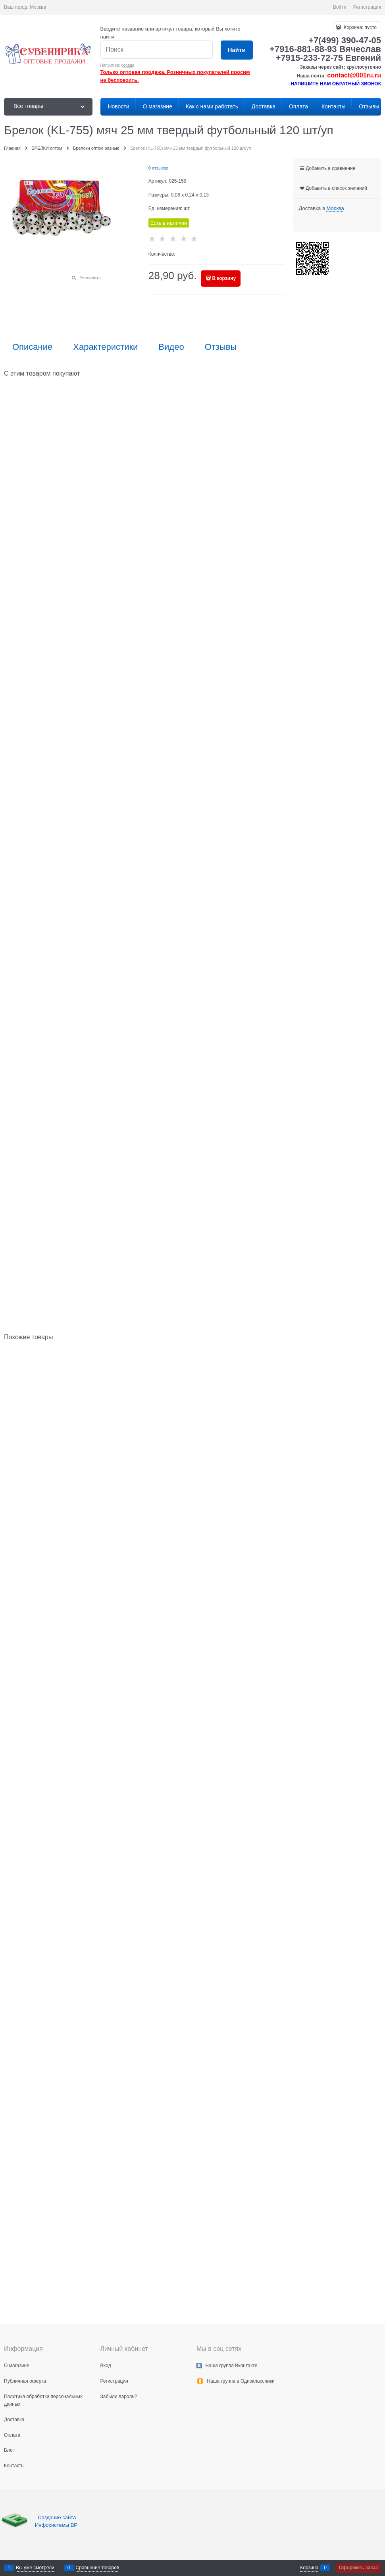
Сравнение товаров (97, 2567)
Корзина (309, 2567)
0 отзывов (158, 168)
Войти (339, 7)
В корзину (224, 278)
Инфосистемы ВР (56, 2525)
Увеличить (90, 277)
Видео (171, 347)
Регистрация (367, 7)
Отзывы (221, 347)
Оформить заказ (358, 2567)
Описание (32, 347)
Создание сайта (57, 2517)
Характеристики (105, 347)
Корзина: (360, 27)
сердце (127, 65)
